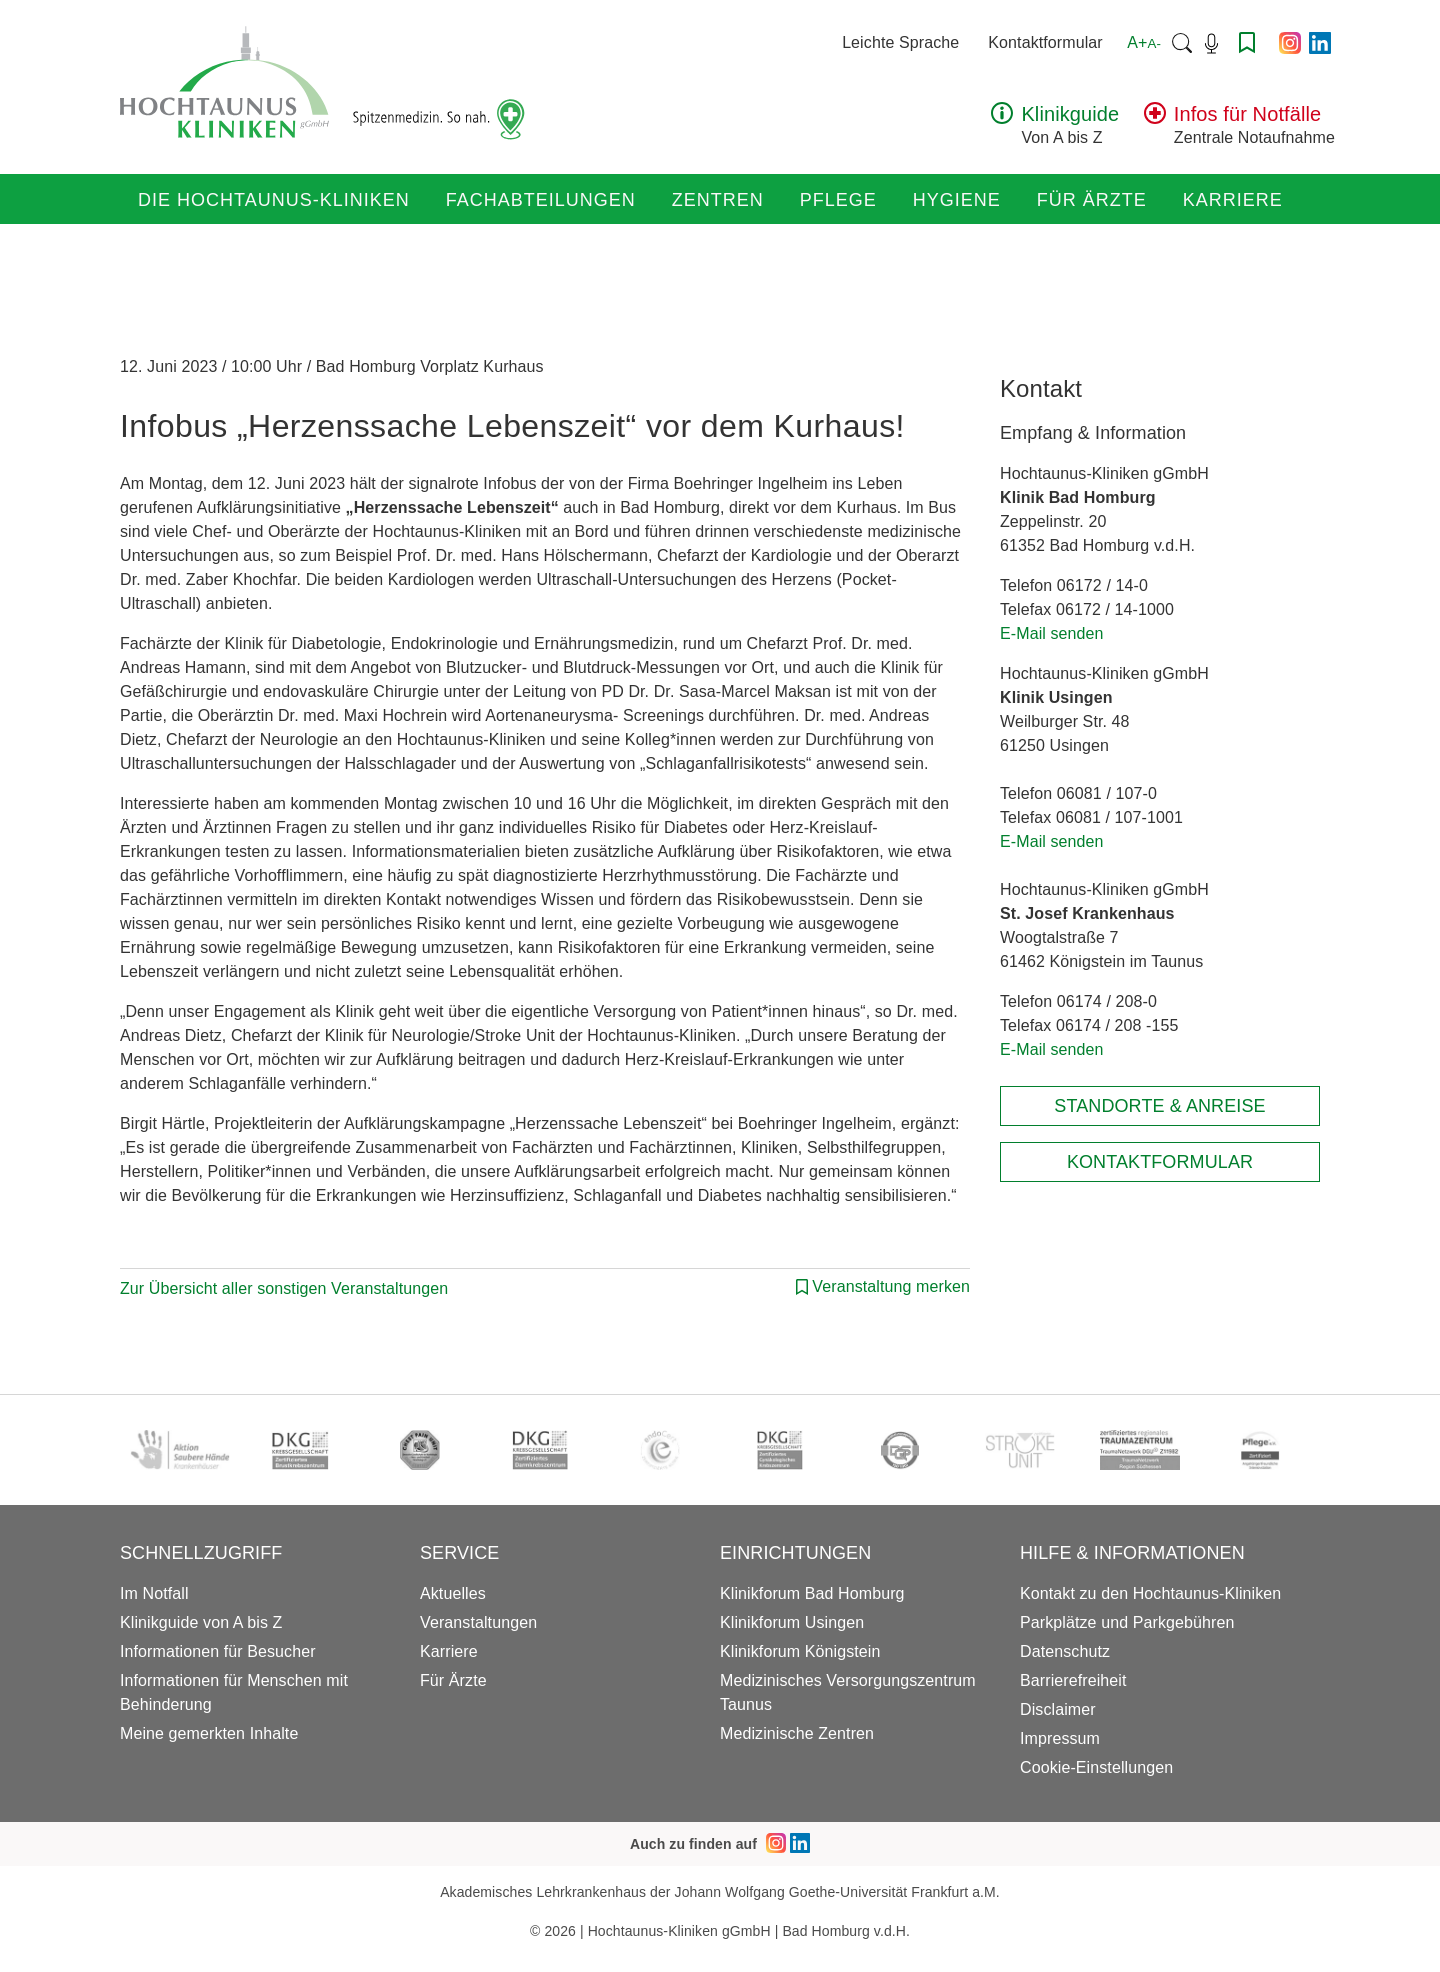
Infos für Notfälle (1247, 114)
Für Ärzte (1092, 200)
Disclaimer (1058, 1709)
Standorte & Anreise (1159, 1106)
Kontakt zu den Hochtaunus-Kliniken (1150, 1593)
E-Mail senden (1052, 633)
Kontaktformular (1045, 42)
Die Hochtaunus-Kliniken (274, 200)
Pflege (838, 200)
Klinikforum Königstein (800, 1651)
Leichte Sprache (900, 42)
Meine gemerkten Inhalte (209, 1733)
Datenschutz (1065, 1651)
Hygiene (957, 200)
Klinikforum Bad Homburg (812, 1593)
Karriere (1233, 200)
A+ (1144, 42)
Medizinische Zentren (797, 1733)
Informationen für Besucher (218, 1651)
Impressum (1060, 1738)
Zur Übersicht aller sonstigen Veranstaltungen (284, 1288)
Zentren (718, 200)
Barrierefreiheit (1073, 1680)
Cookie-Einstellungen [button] (1096, 1767)
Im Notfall (154, 1593)
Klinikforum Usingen (792, 1622)
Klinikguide (1070, 114)
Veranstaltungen (478, 1622)
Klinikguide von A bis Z (201, 1622)
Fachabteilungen (541, 200)
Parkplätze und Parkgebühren (1127, 1622)
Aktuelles (453, 1593)
